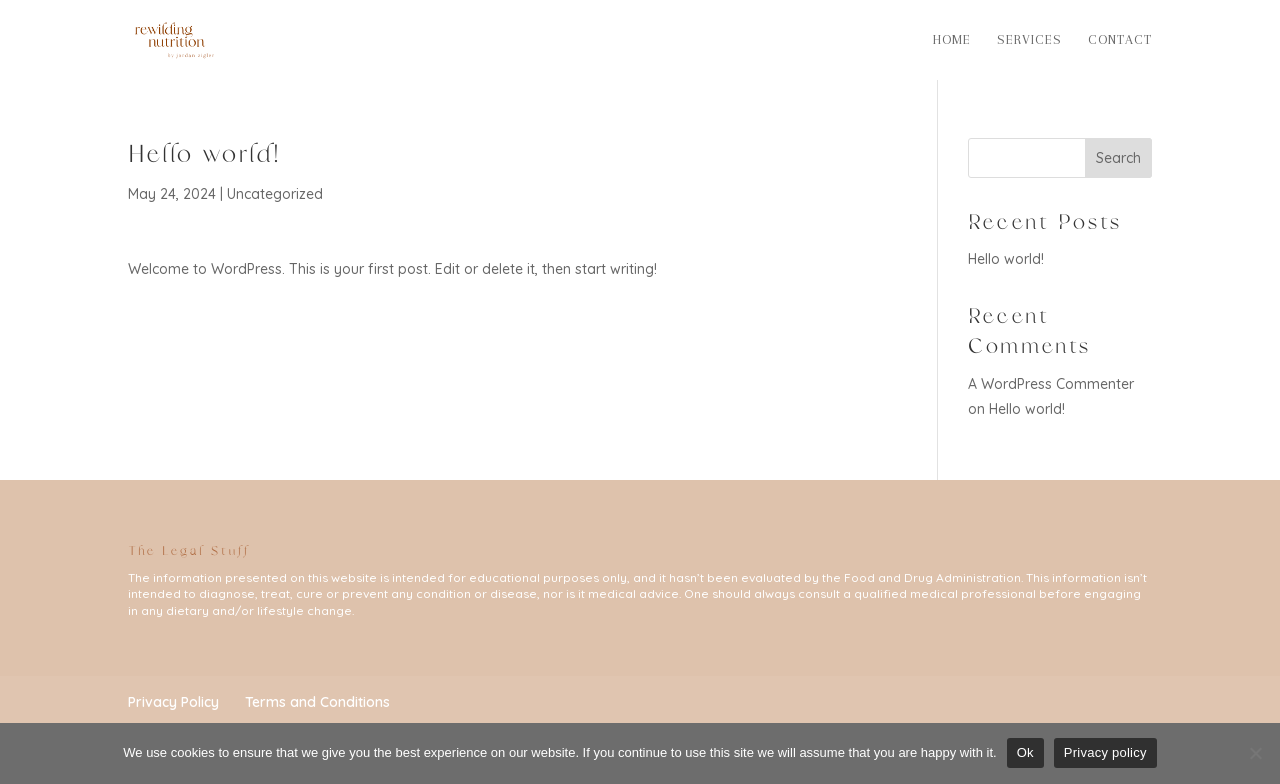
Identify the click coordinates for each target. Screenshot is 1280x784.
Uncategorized (275, 194)
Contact (1120, 40)
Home (952, 40)
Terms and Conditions (317, 702)
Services (1029, 40)
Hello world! (1006, 259)
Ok (1025, 752)
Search (1118, 158)
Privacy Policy (173, 702)
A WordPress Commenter (1051, 384)
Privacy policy (1105, 752)
